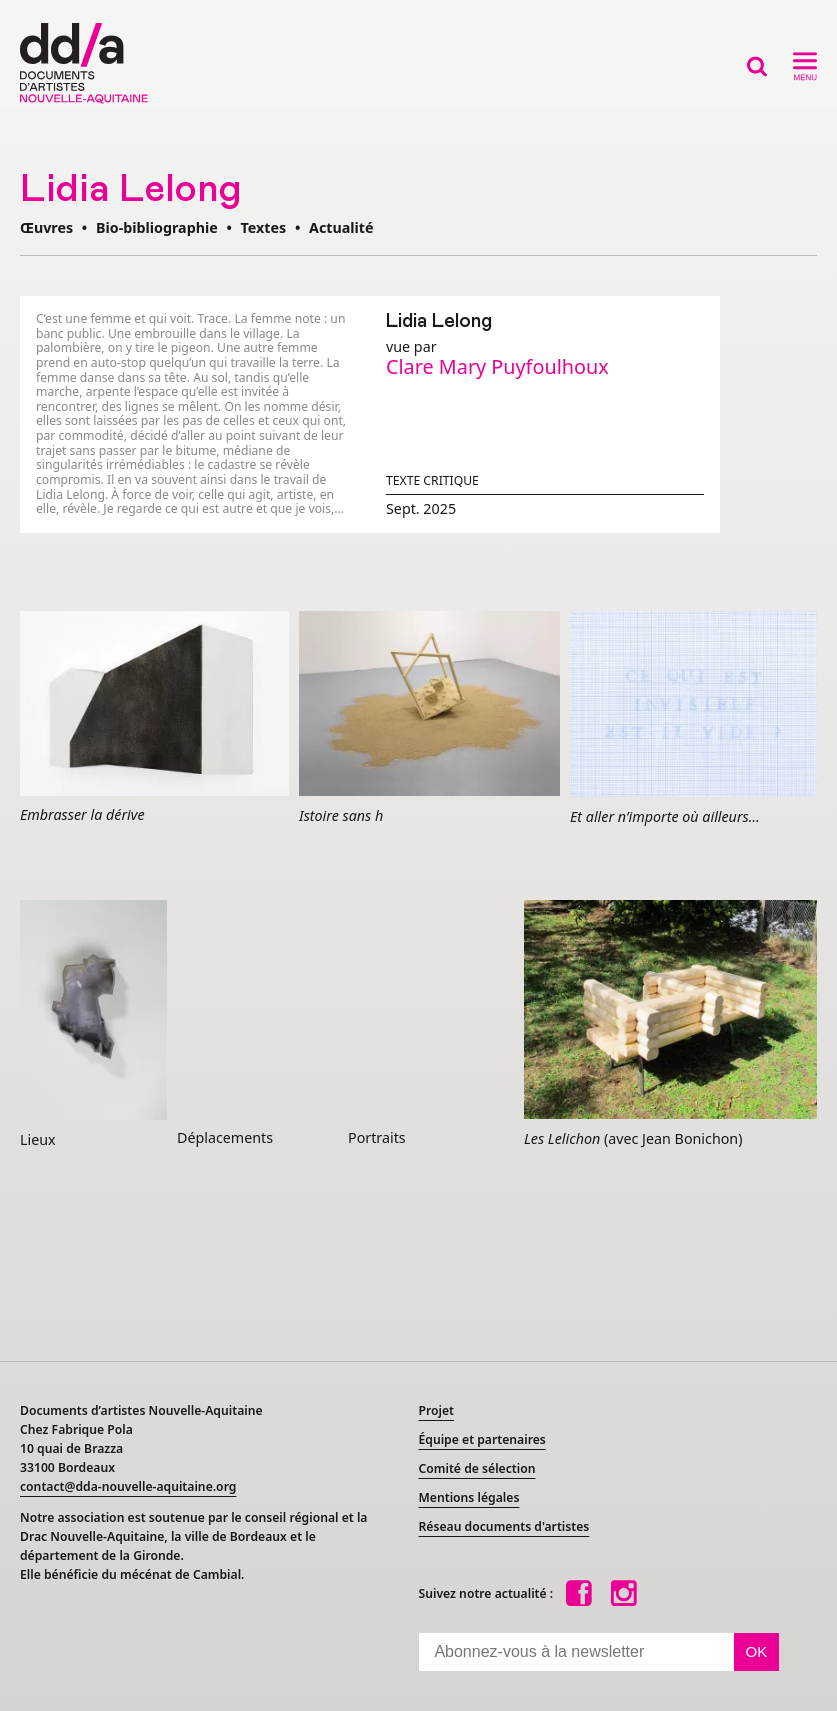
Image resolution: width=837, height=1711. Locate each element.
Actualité (341, 227)
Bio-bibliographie (157, 227)
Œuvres (46, 227)
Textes (264, 227)
